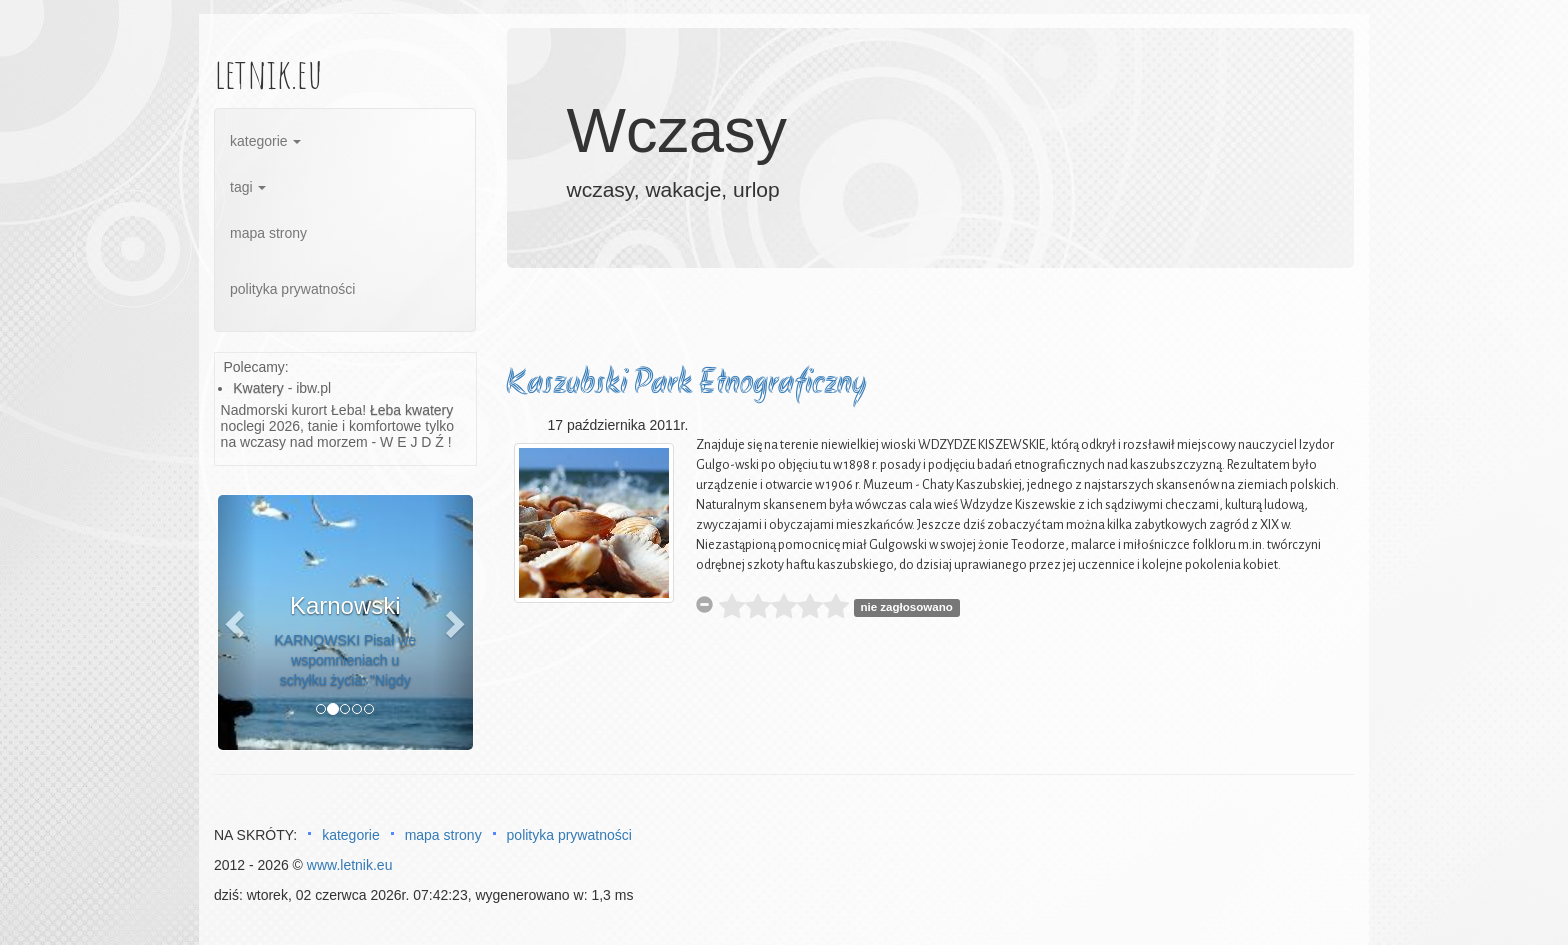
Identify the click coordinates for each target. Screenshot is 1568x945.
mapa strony (268, 233)
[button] (237, 622)
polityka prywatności (292, 289)
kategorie (265, 141)
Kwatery (258, 388)
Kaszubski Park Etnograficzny (686, 384)
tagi (248, 187)
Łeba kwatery (411, 410)
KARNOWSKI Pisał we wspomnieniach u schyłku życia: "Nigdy (345, 660)
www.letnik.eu (350, 865)
